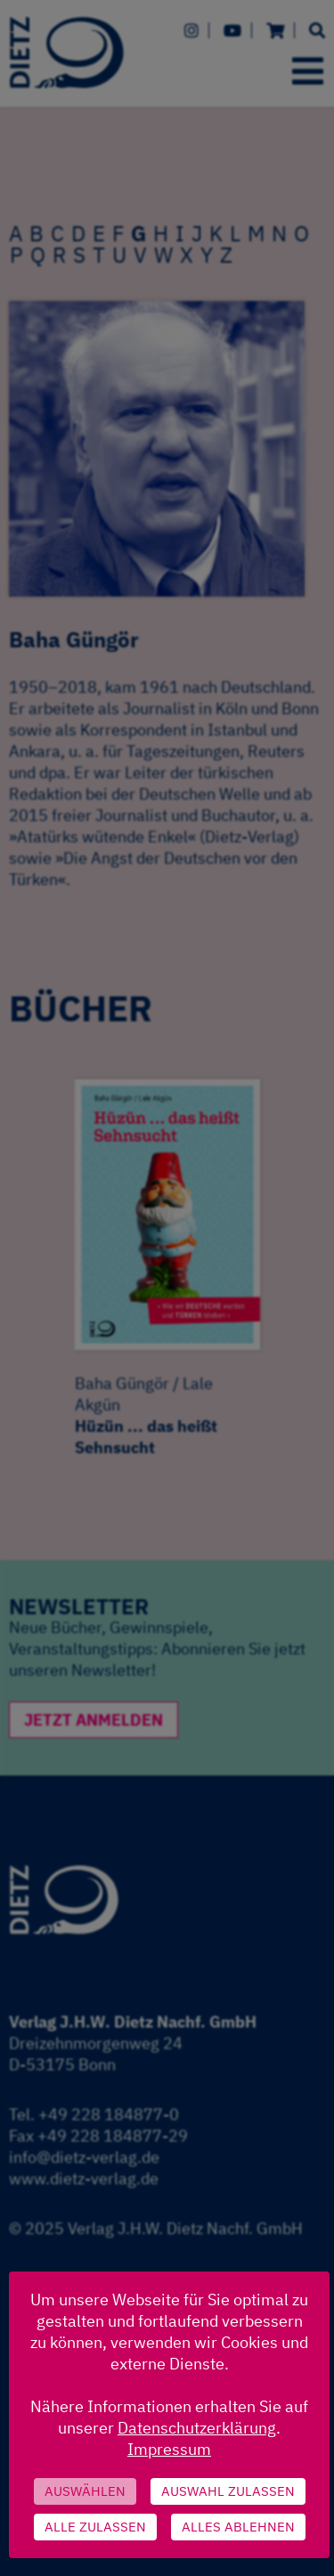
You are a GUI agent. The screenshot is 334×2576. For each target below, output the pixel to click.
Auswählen (85, 2491)
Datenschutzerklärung (197, 2428)
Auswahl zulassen (228, 2491)
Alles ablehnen (238, 2526)
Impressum (169, 2449)
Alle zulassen (95, 2526)
